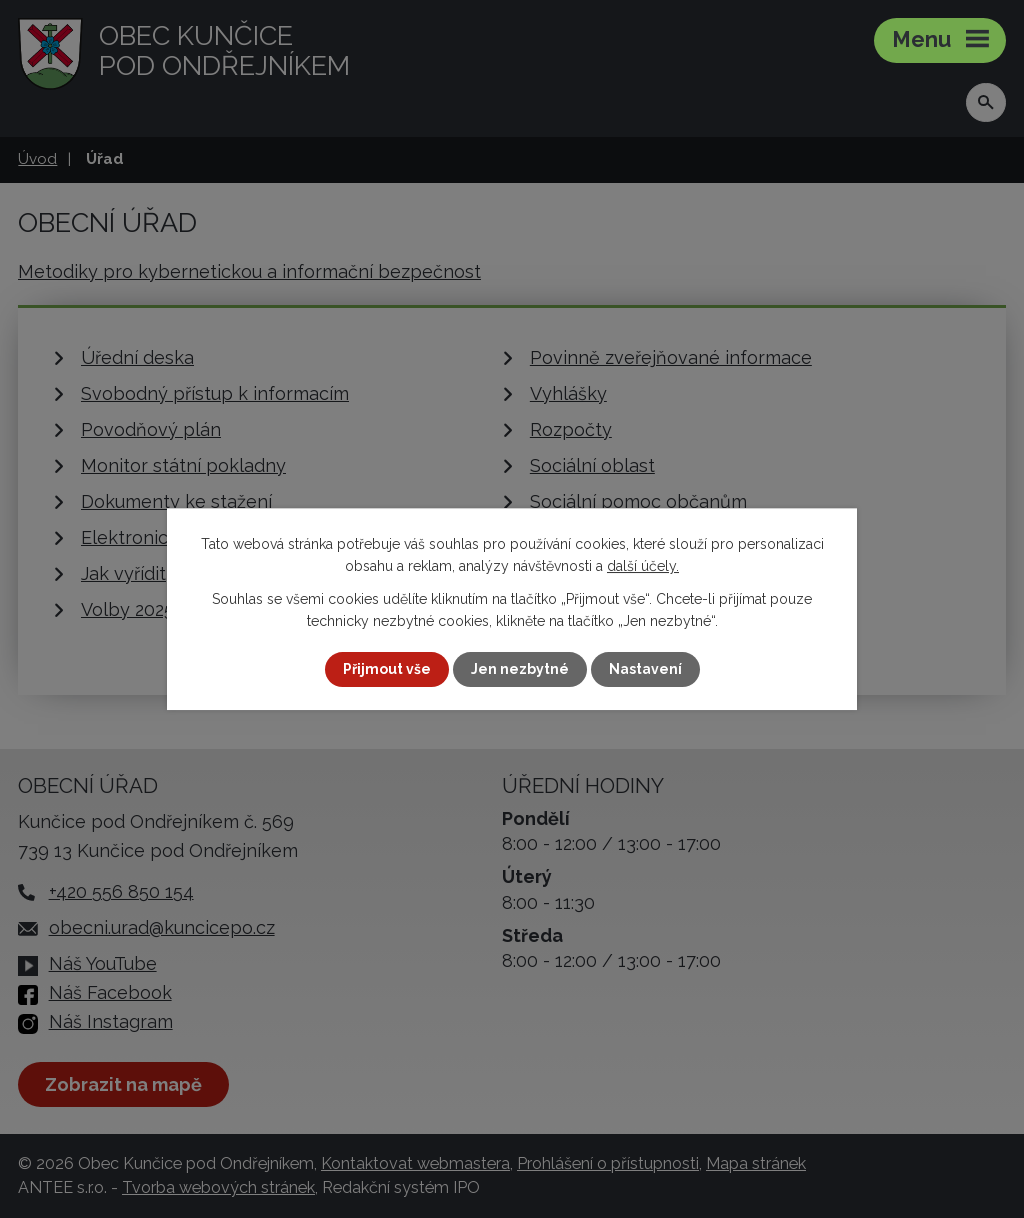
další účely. (643, 566)
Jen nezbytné (520, 669)
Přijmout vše (387, 669)
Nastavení (645, 669)
